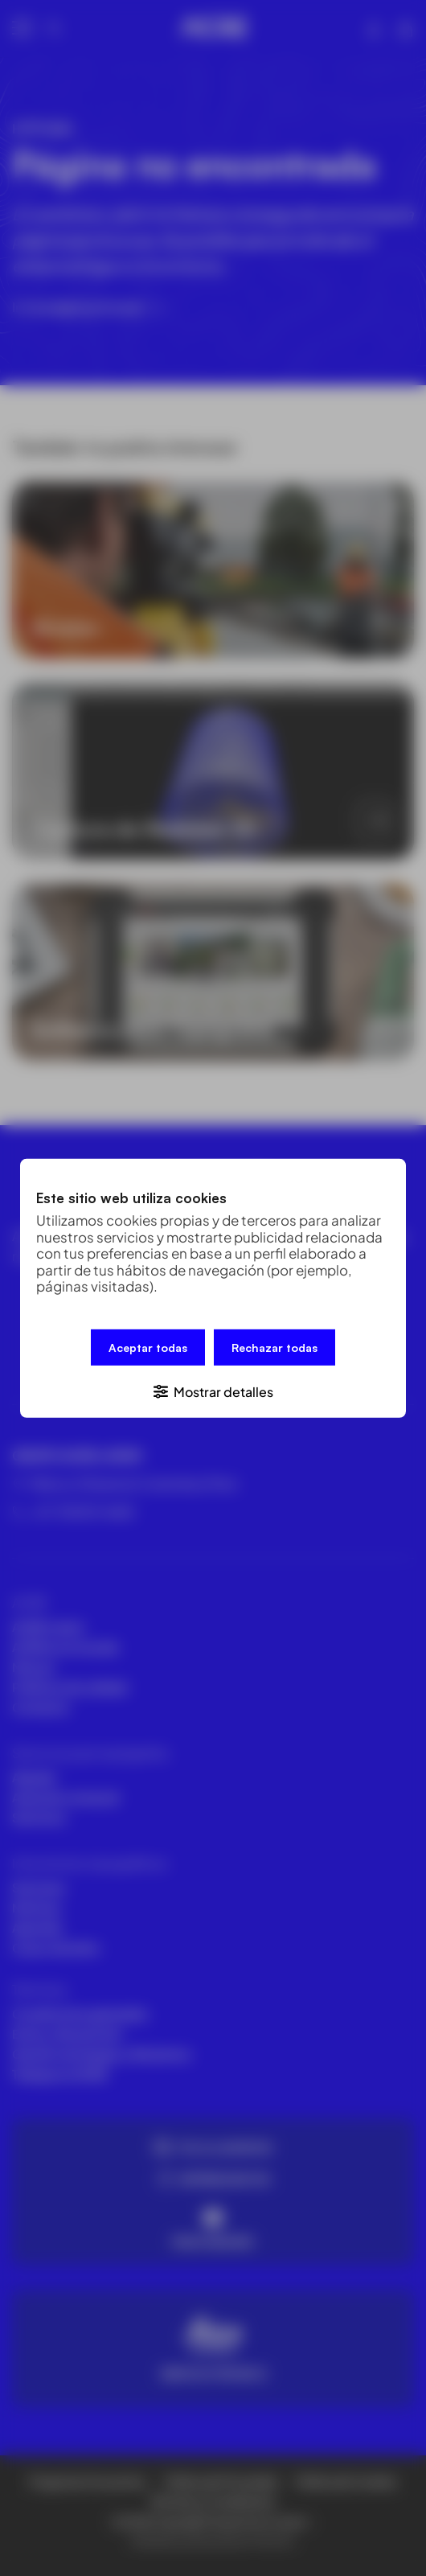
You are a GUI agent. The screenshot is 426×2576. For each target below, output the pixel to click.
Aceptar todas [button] (148, 1347)
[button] (213, 1389)
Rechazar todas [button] (274, 1347)
